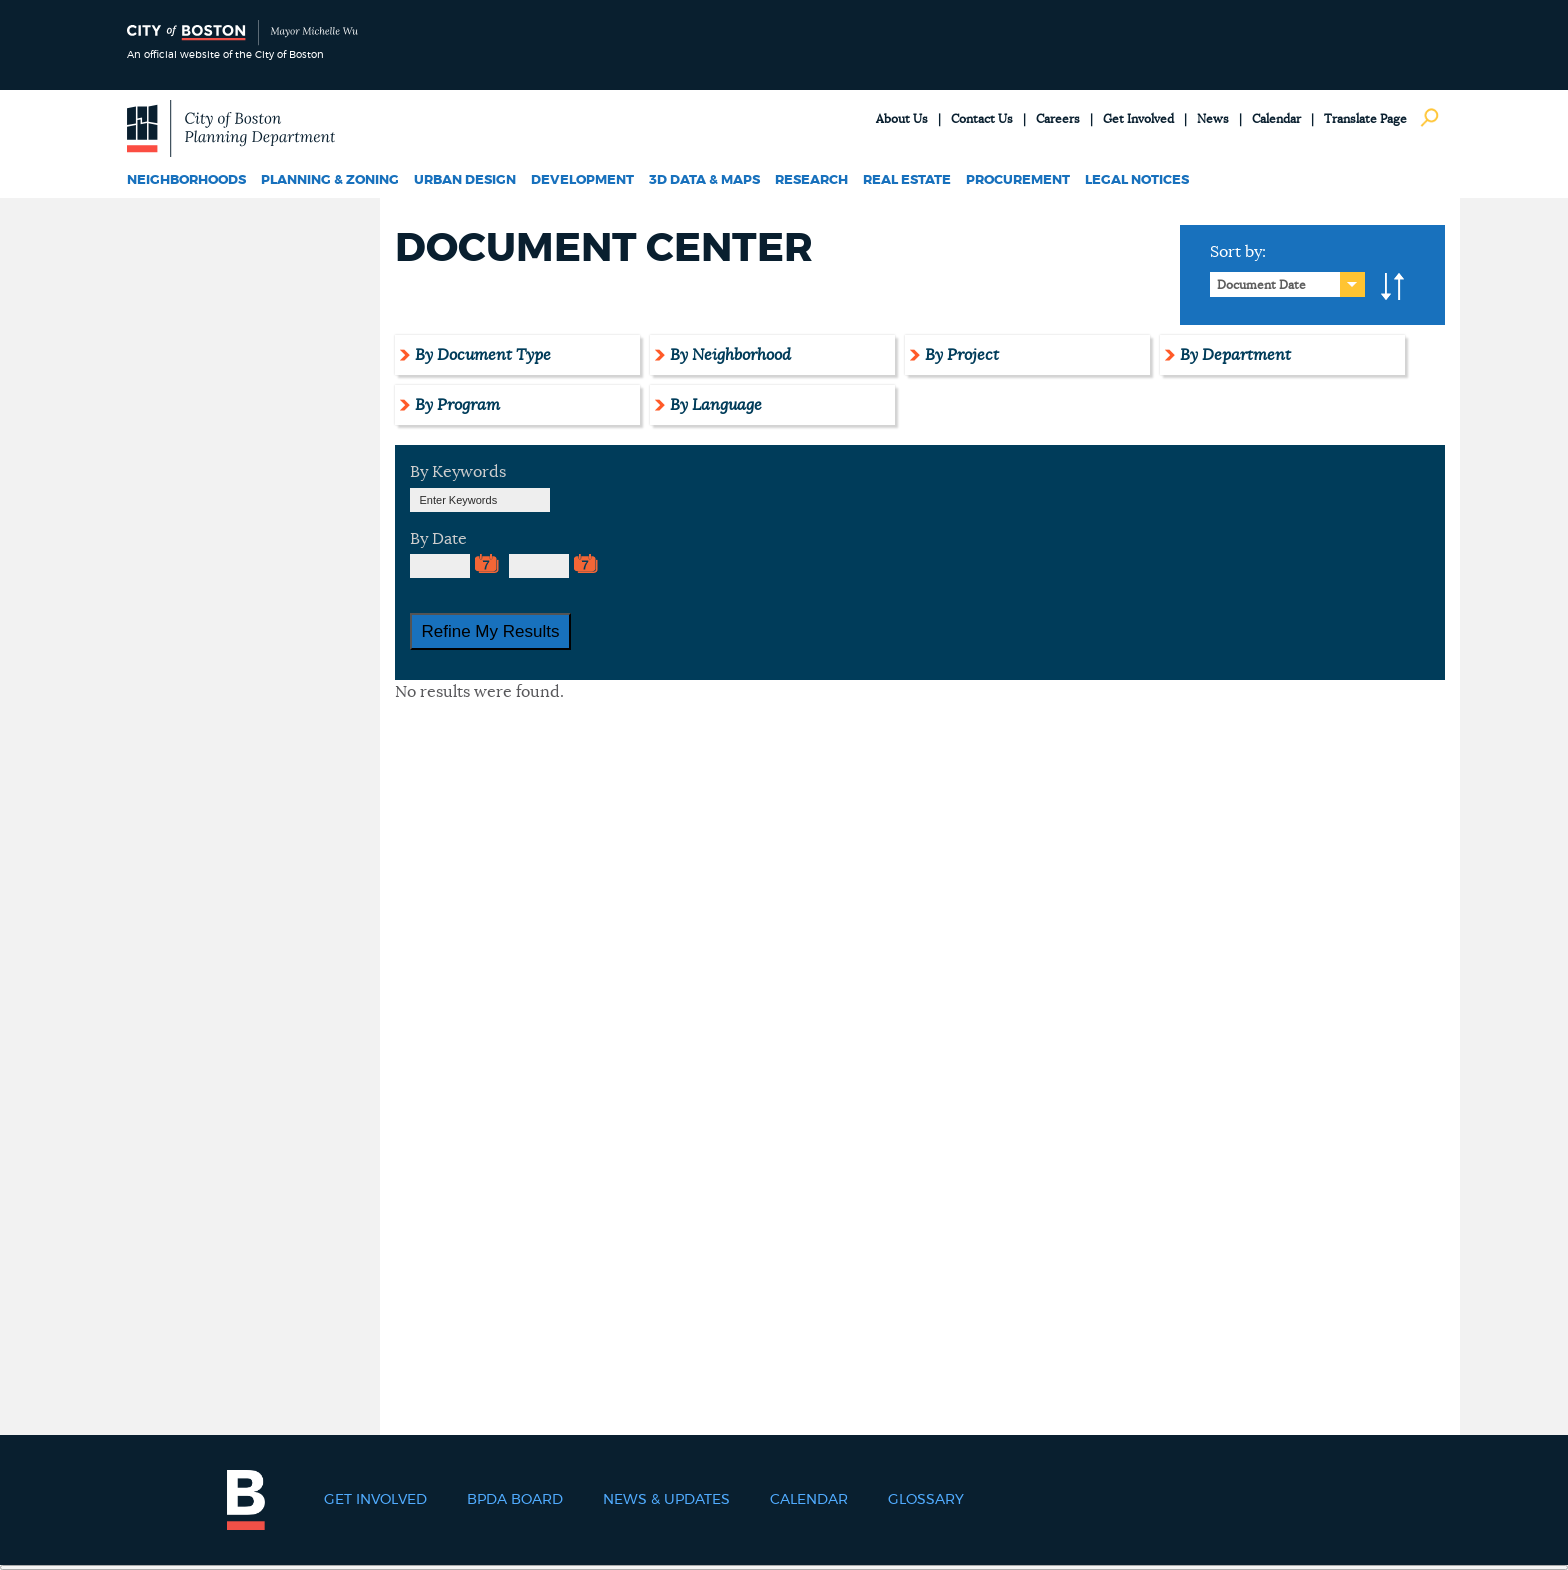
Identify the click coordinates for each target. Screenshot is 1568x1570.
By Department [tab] (1235, 355)
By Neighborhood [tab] (730, 355)
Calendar (1276, 119)
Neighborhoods (186, 180)
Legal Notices (1137, 180)
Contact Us (982, 119)
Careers (1058, 119)
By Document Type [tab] (483, 355)
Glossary (926, 1500)
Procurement (1018, 180)
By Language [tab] (716, 405)
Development (582, 180)
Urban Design (465, 180)
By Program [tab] (457, 405)
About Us (902, 119)
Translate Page (1365, 119)
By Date (438, 539)
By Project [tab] (962, 355)
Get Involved (1138, 119)
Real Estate (907, 180)
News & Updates (666, 1500)
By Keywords (458, 472)
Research (811, 180)
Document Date (1261, 285)
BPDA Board (515, 1500)
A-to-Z (1393, 287)
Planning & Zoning (330, 180)
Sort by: (1238, 252)
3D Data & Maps (704, 180)
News (1213, 119)
